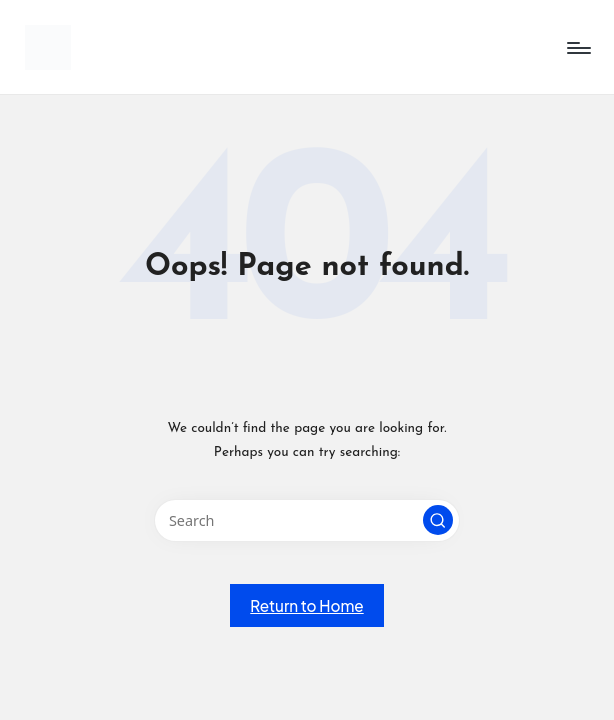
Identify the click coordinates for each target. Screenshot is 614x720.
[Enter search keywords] (306, 520)
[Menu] (577, 48)
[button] (438, 520)
